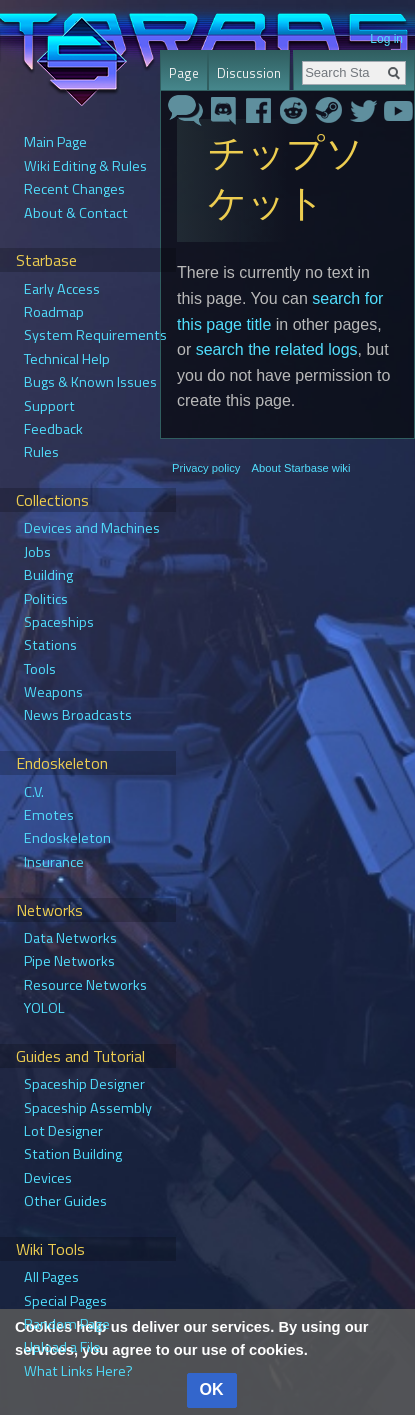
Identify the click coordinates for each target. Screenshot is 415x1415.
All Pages (51, 1277)
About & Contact (76, 213)
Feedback (53, 429)
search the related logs (277, 349)
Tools (40, 669)
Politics (46, 599)
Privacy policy (206, 468)
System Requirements (95, 335)
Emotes (49, 815)
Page (184, 73)
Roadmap (54, 312)
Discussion (249, 73)
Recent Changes (74, 189)
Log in (386, 39)
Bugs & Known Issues (90, 382)
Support (49, 406)
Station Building (73, 1154)
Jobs (37, 552)
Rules (41, 452)
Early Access (62, 289)
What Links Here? (78, 1371)
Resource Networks (85, 985)
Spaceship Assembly (88, 1108)
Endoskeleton (67, 838)
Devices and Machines (92, 528)
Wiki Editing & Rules (85, 166)
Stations (50, 645)
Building (48, 575)
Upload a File (62, 1347)
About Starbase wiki (301, 468)
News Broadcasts (78, 715)
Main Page (55, 142)
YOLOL (44, 1008)
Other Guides (65, 1201)
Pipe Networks (69, 961)
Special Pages (65, 1301)
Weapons (53, 692)
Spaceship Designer (84, 1084)
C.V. (34, 792)
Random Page (67, 1324)
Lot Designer (63, 1131)
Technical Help (67, 359)
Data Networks (70, 938)
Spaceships (59, 622)
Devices (48, 1178)
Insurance (54, 862)
